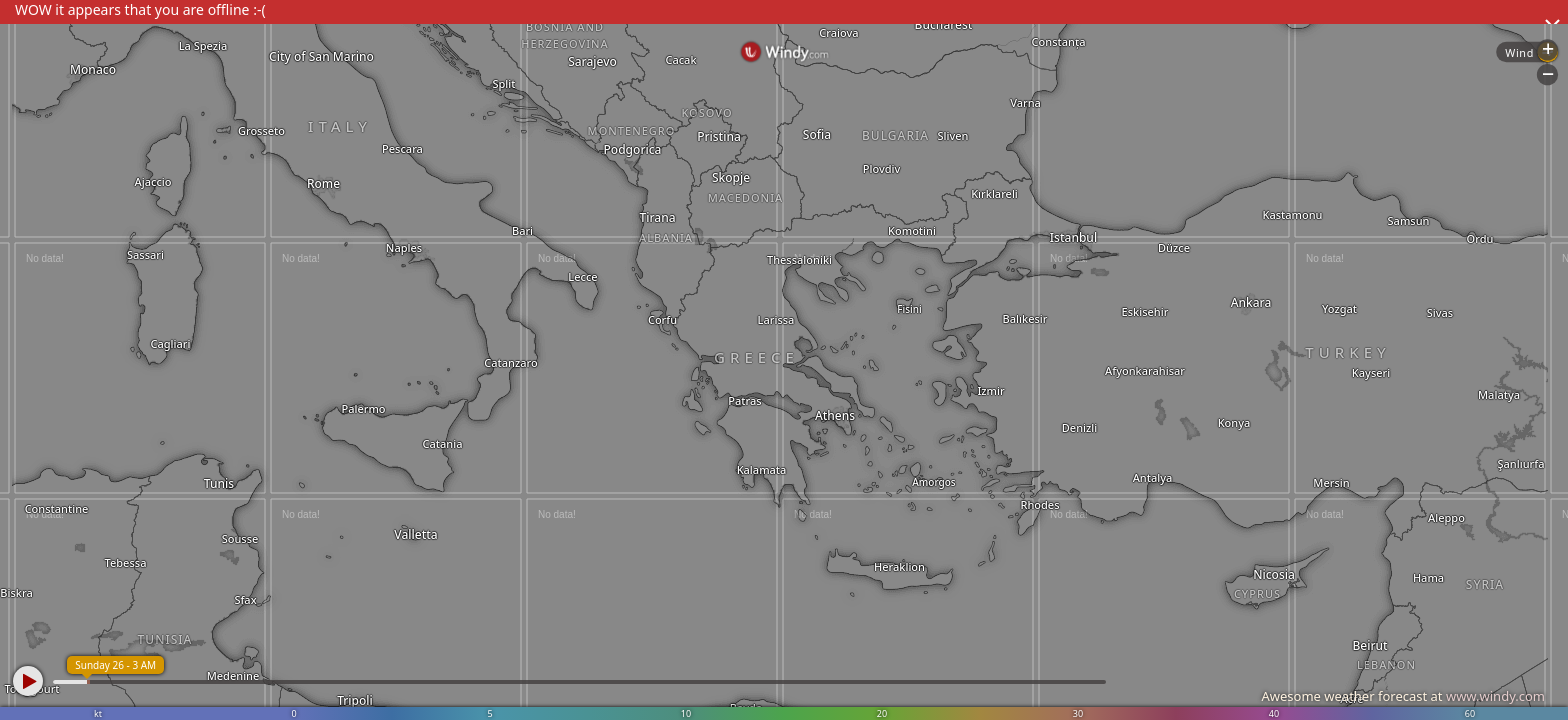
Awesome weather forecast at (1403, 696)
